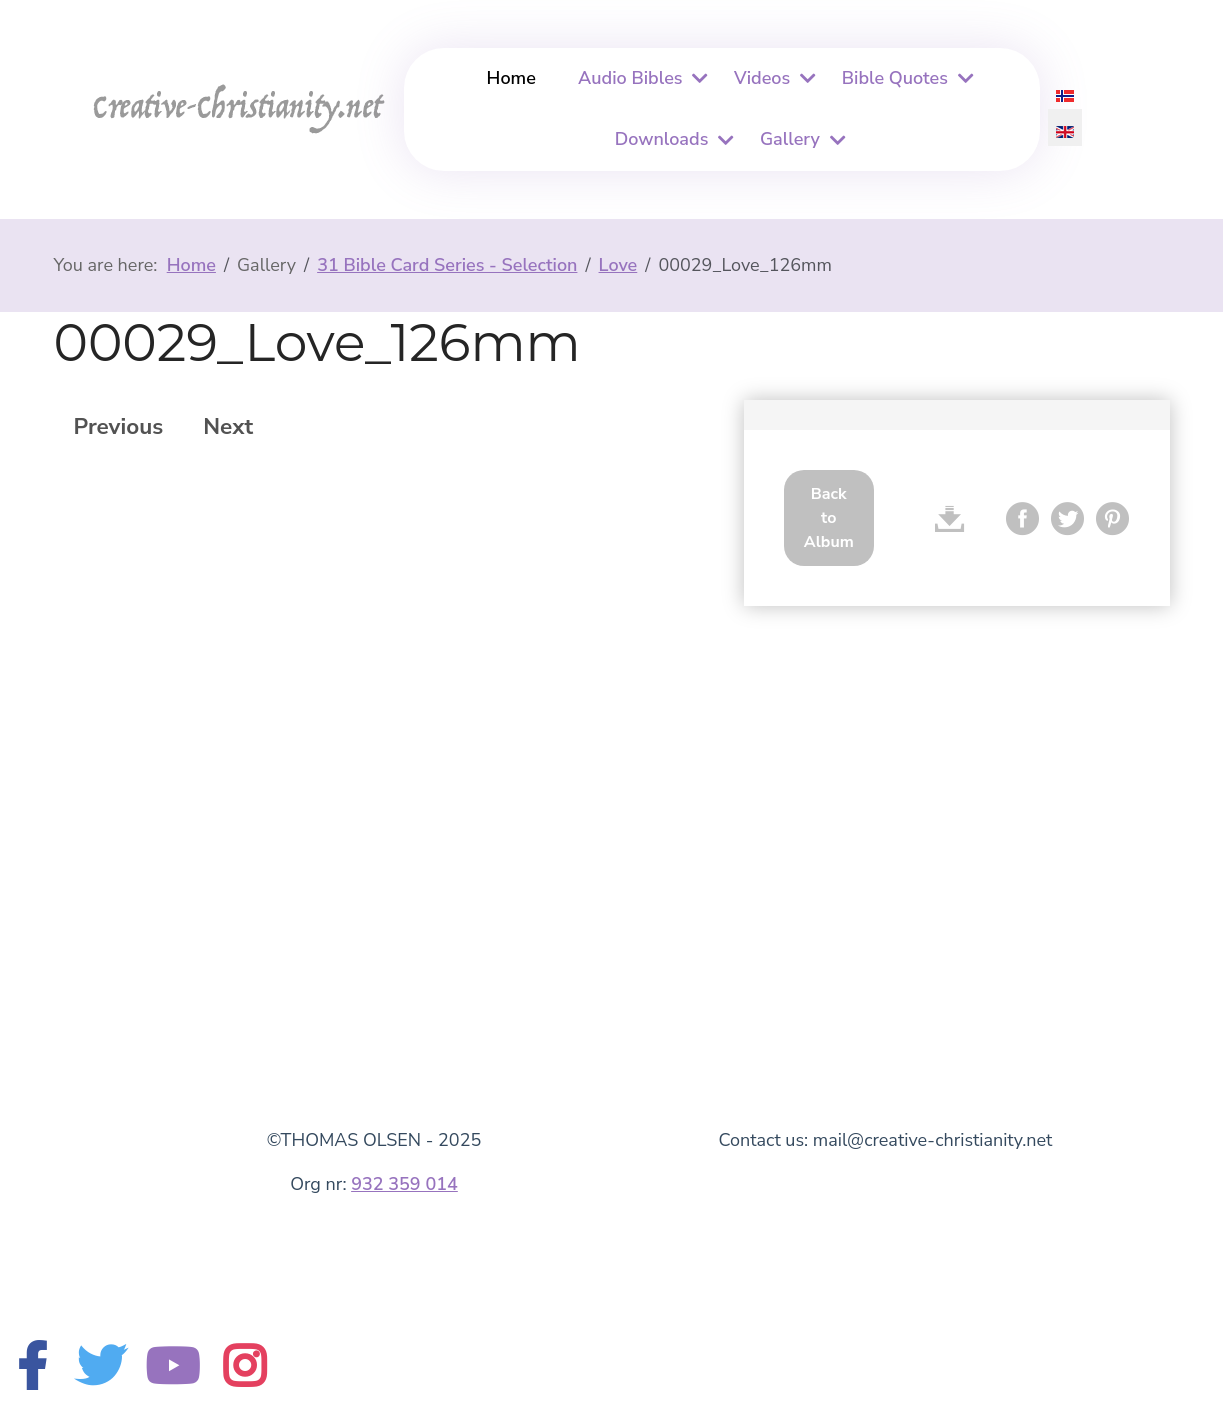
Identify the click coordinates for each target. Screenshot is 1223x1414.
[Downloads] (723, 140)
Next (228, 426)
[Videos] (805, 78)
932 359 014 (404, 1184)
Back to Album (829, 518)
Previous (119, 426)
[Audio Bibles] (698, 78)
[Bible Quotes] (963, 78)
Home (511, 78)
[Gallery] (835, 140)
